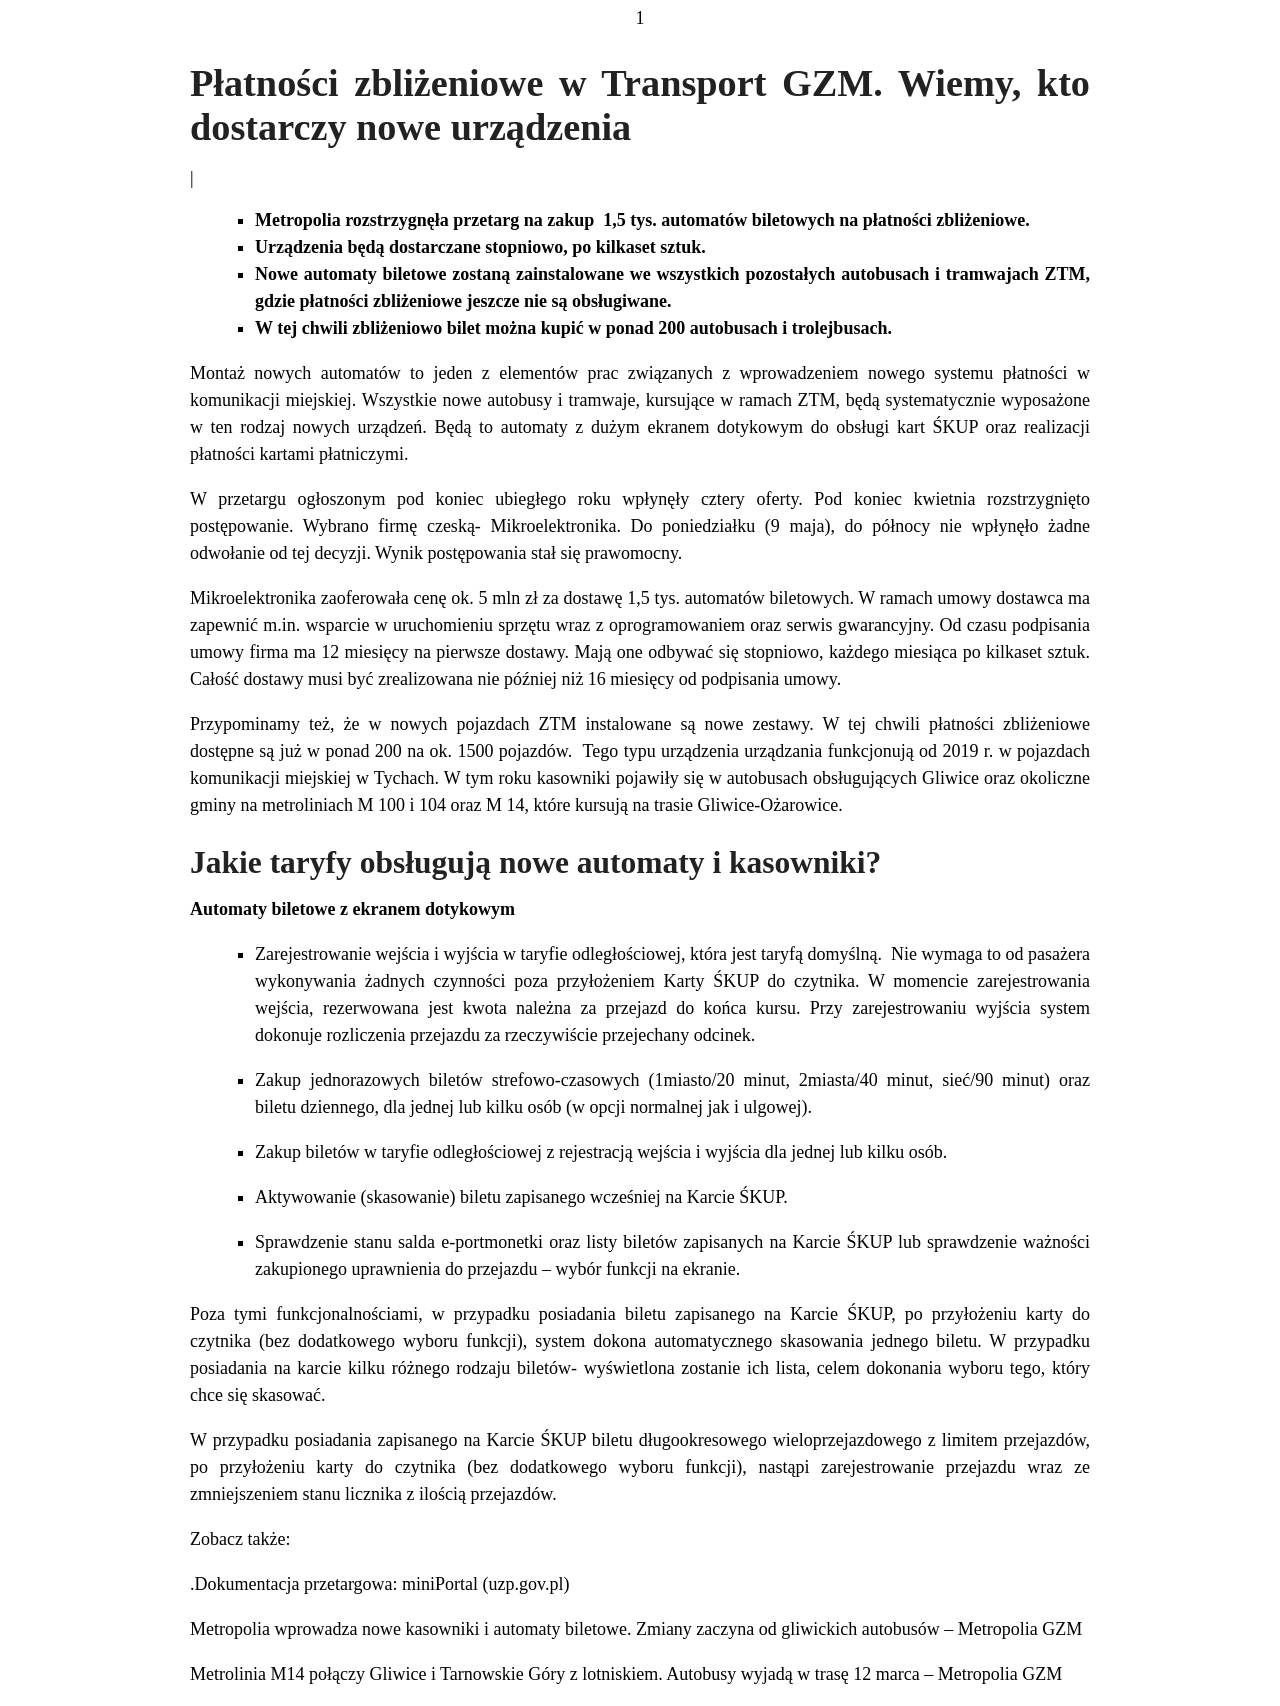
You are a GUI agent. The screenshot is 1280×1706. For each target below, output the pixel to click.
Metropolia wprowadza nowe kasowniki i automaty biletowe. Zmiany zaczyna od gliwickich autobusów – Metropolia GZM (636, 1629)
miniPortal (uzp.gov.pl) (485, 1584)
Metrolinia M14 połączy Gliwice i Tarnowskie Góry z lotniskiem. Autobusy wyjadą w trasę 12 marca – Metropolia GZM (626, 1674)
